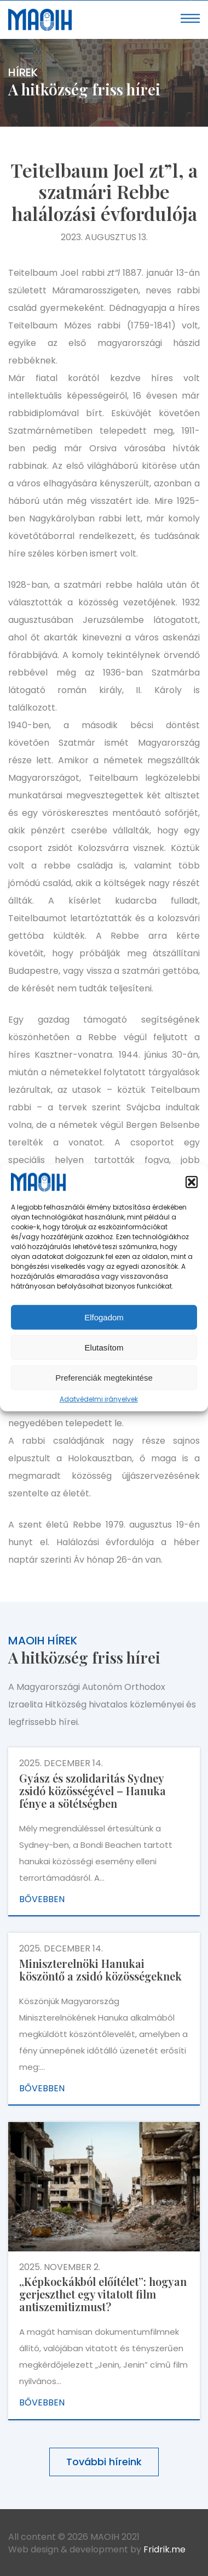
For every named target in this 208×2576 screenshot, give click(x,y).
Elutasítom (104, 1347)
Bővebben (42, 1899)
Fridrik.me (164, 2549)
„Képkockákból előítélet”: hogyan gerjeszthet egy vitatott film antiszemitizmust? (103, 2294)
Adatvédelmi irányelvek (99, 1399)
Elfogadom (104, 1317)
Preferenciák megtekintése (104, 1377)
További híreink (104, 2462)
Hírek (23, 72)
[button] (191, 1182)
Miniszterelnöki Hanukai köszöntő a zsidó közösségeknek (100, 1969)
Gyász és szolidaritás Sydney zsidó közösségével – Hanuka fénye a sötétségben (92, 1791)
